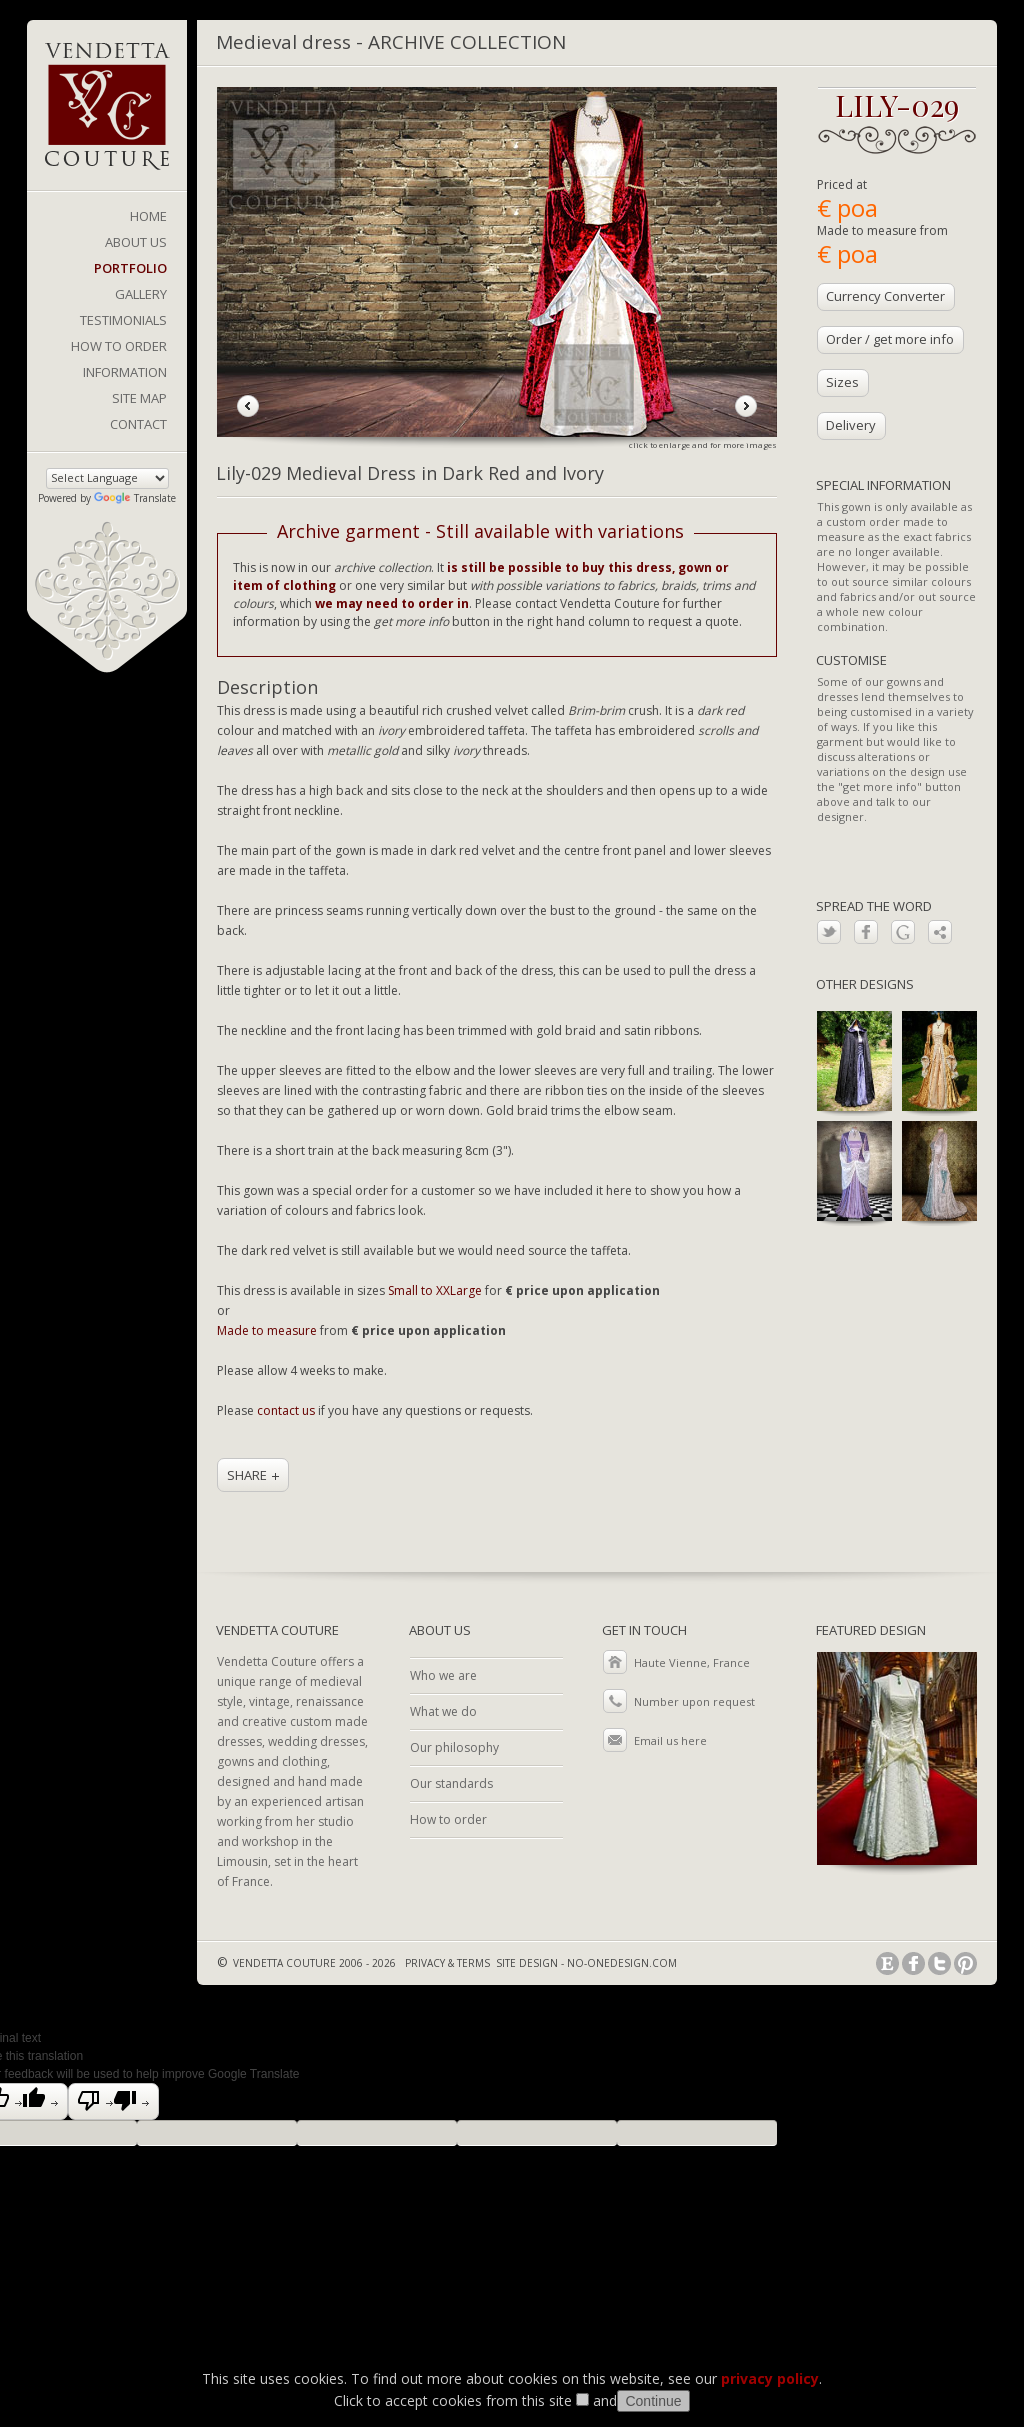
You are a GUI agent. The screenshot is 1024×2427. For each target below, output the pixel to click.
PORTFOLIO (130, 268)
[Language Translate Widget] (107, 478)
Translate (135, 498)
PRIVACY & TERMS (447, 1963)
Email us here (670, 1740)
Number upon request (694, 1701)
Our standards (451, 1783)
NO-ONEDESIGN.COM (622, 1963)
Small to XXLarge (435, 1290)
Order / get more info (890, 339)
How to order (448, 1819)
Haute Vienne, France (692, 1662)
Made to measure (267, 1330)
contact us (286, 1410)
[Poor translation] (113, 2101)
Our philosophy (454, 1747)
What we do (443, 1711)
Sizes (842, 382)
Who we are (443, 1675)
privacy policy (770, 2378)
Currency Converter (885, 296)
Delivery (851, 425)
